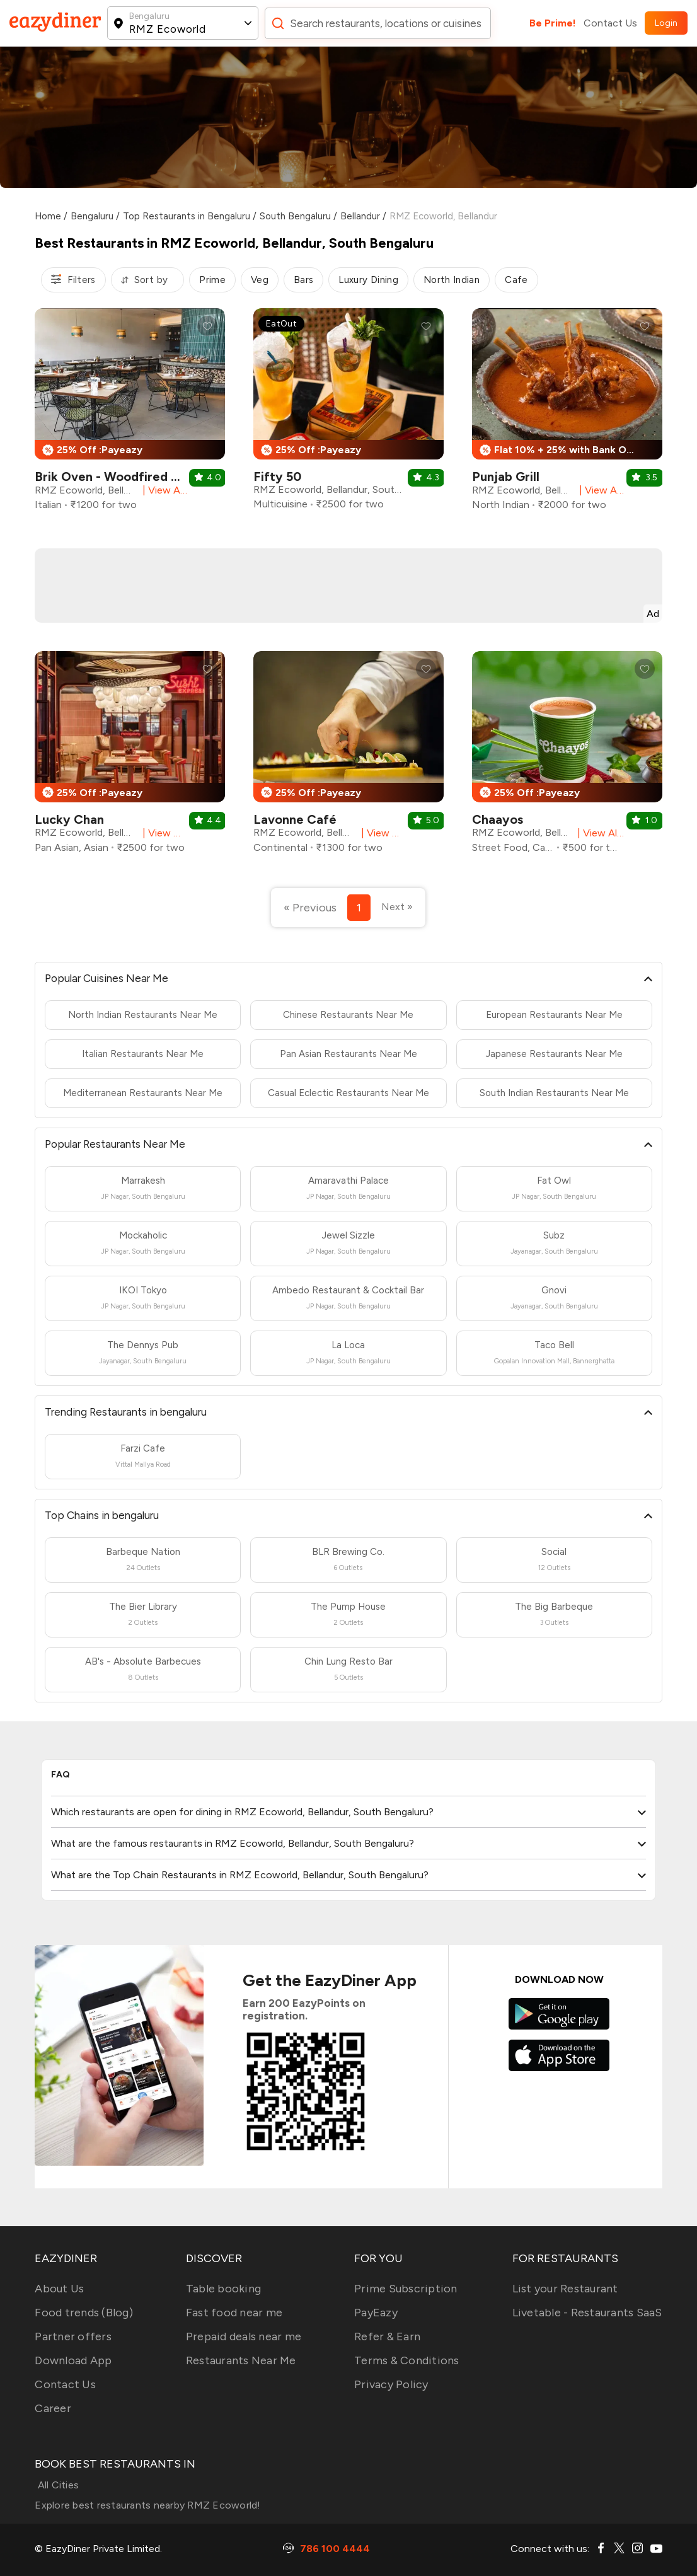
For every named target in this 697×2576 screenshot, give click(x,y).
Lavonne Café (295, 819)
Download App (73, 2360)
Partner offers (73, 2336)
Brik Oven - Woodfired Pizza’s (122, 476)
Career (53, 2408)
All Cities (57, 2485)
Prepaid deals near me (243, 2336)
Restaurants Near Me (241, 2360)
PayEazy (376, 2312)
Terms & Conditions (406, 2360)
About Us (59, 2289)
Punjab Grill (505, 476)
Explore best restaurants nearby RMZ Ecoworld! (147, 2505)
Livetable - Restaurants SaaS (587, 2312)
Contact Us (610, 23)
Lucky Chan (69, 819)
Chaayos (497, 819)
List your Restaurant (565, 2289)
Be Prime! (552, 23)
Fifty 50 (277, 476)
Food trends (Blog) (84, 2312)
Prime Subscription (406, 2289)
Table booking (223, 2289)
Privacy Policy (391, 2384)
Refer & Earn (387, 2336)
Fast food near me (234, 2312)
